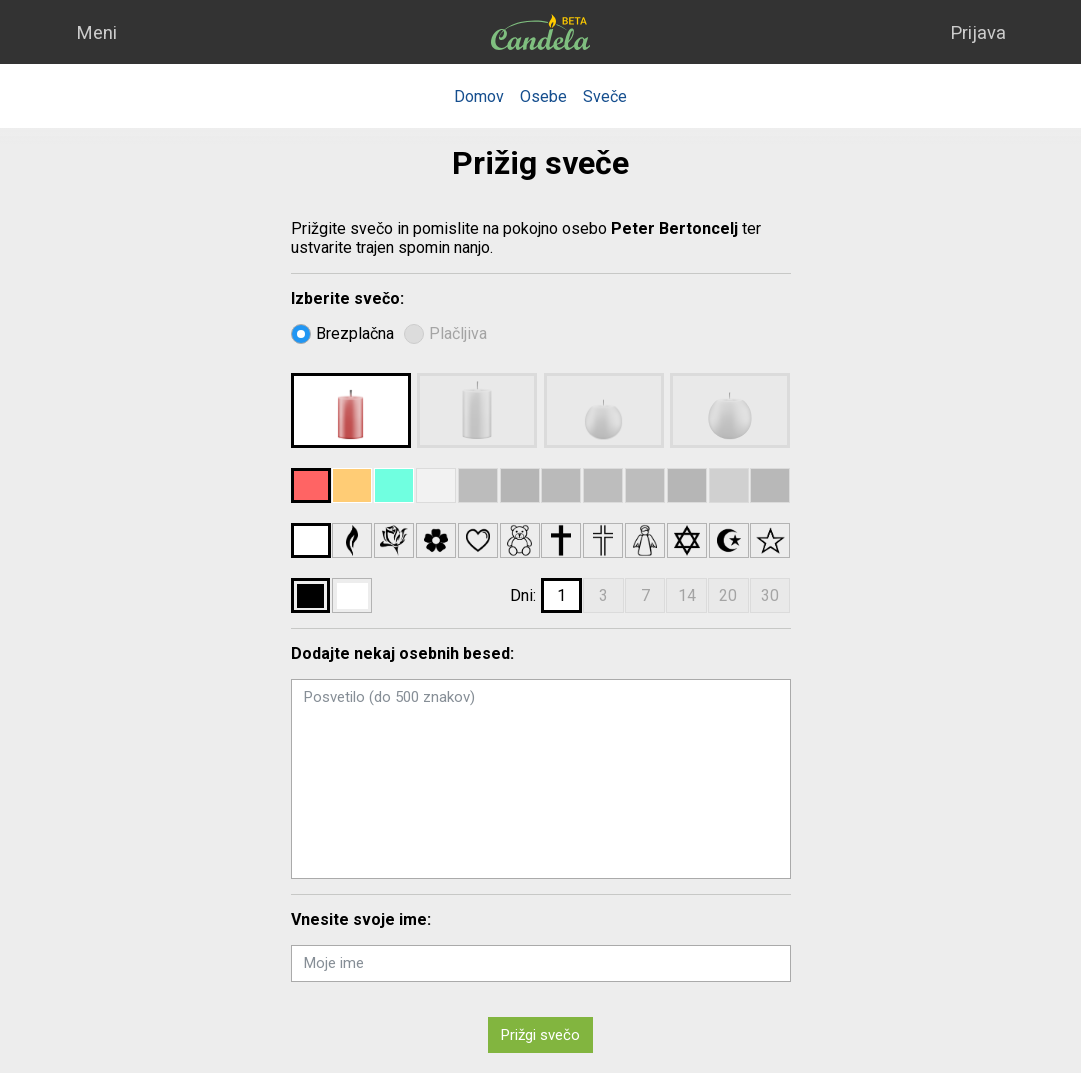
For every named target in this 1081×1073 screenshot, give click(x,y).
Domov (479, 96)
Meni (96, 32)
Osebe (543, 96)
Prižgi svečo (540, 1035)
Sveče (605, 96)
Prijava (978, 32)
